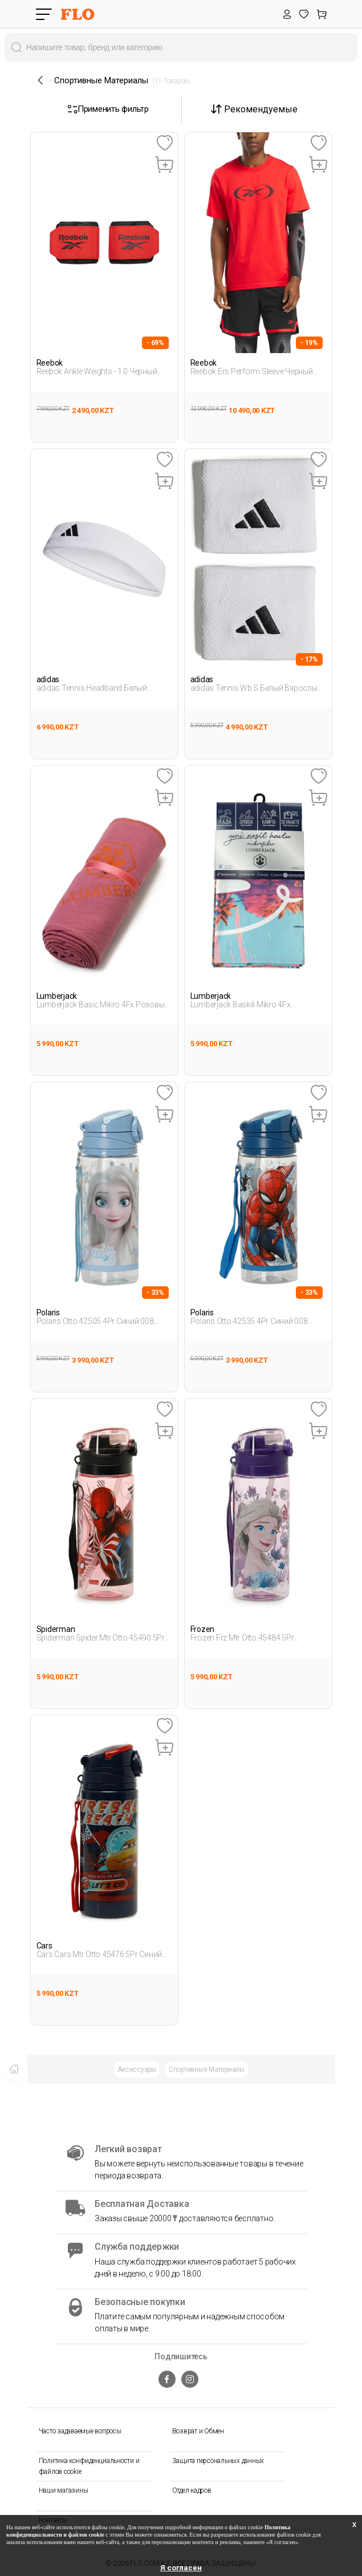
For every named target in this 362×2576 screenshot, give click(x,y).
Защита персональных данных (218, 2461)
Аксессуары (136, 2069)
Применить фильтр (108, 109)
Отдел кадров (191, 2490)
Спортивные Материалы (207, 2069)
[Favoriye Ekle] (164, 143)
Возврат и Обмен (198, 2431)
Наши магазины (63, 2490)
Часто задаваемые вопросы (80, 2431)
